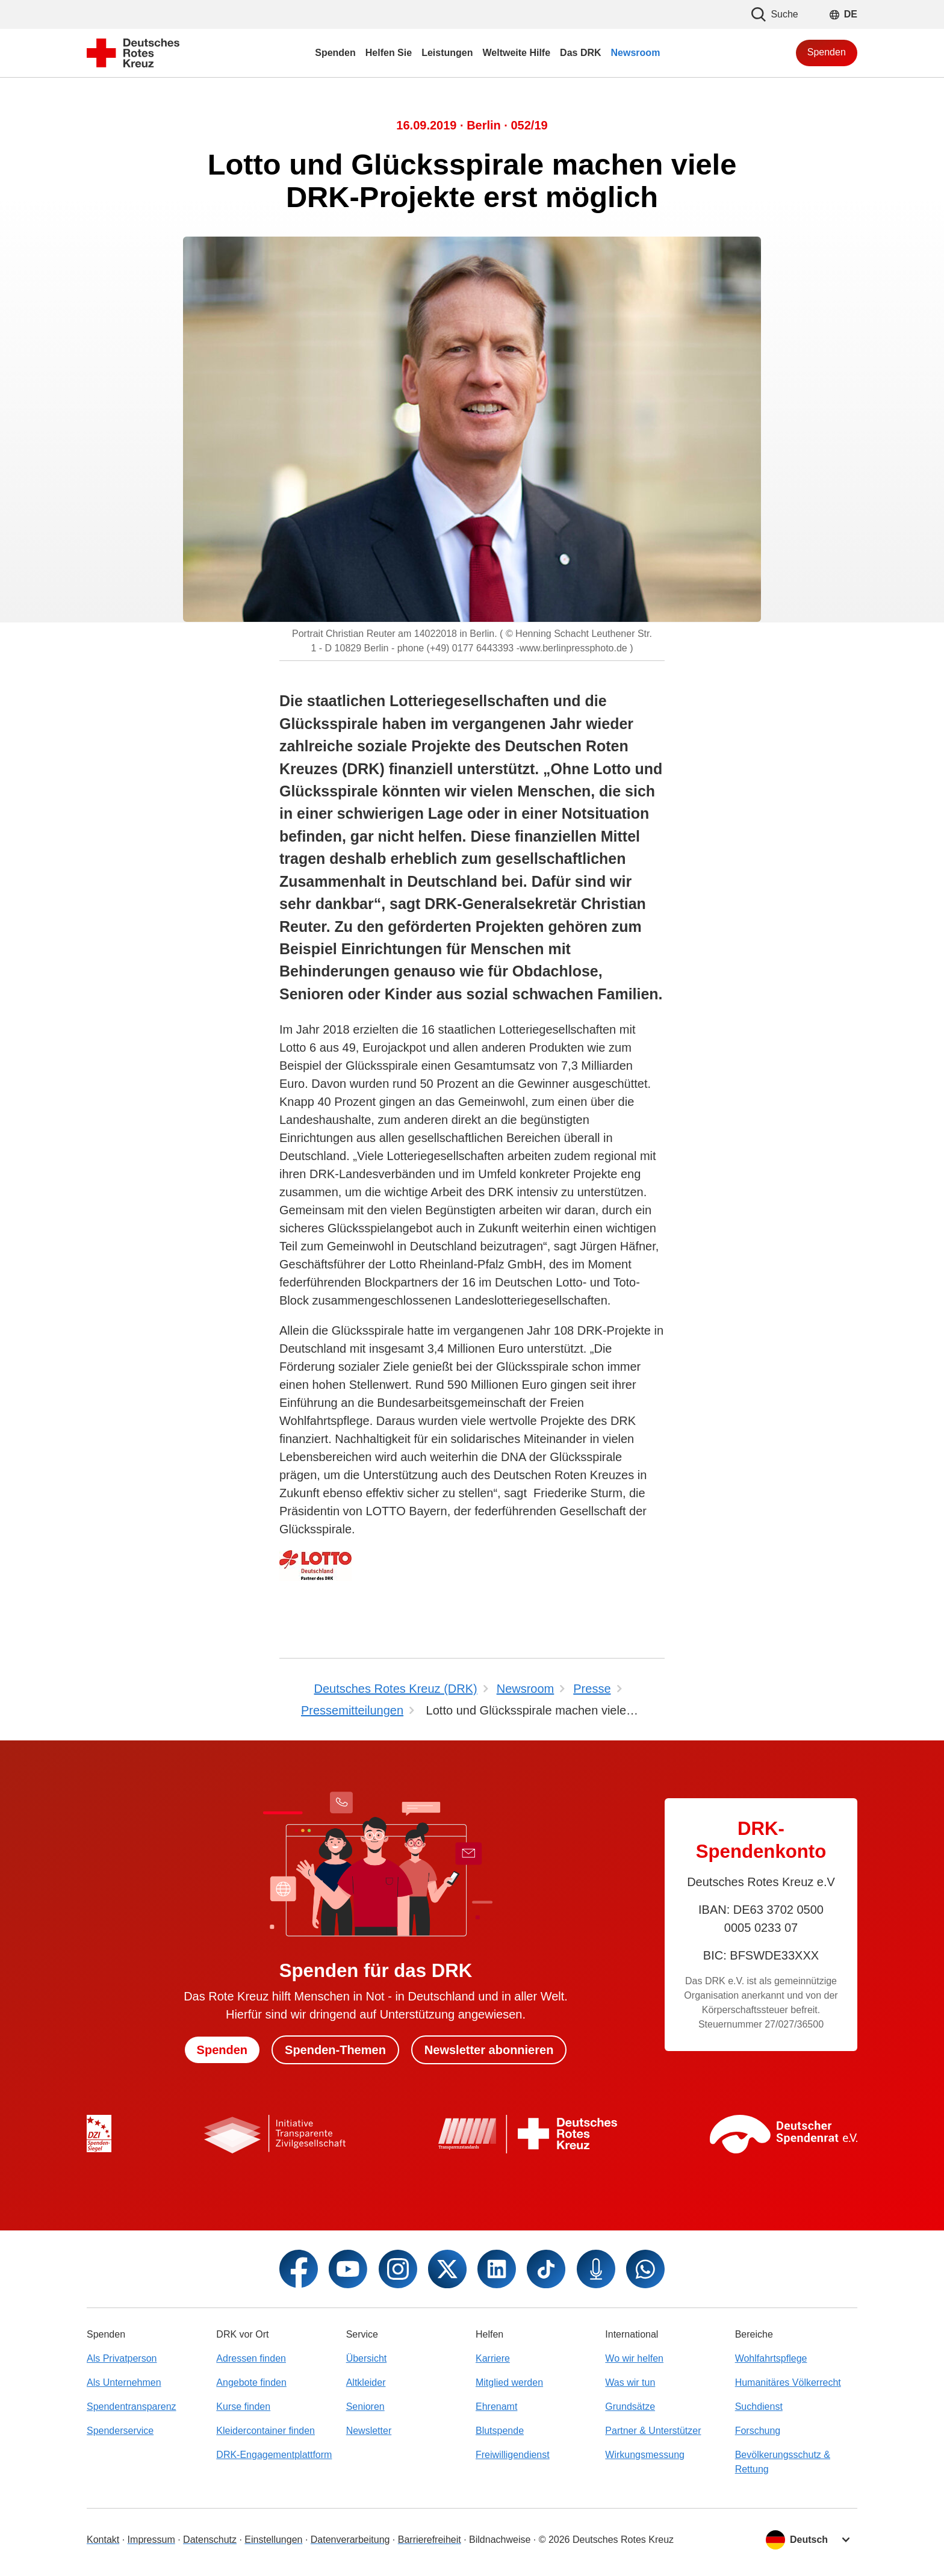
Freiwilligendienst (513, 2455)
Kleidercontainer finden (265, 2430)
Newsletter (369, 2430)
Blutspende (500, 2430)
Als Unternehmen (124, 2382)
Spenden (826, 52)
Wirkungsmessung (645, 2455)
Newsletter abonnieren (489, 2049)
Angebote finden (251, 2382)
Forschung (758, 2430)
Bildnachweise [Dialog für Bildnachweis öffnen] (499, 2539)
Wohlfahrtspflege (771, 2358)
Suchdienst (759, 2406)
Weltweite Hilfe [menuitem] (516, 53)
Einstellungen (273, 2539)
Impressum (151, 2539)
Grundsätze (630, 2406)
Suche (774, 14)
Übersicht (366, 2358)
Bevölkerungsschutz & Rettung (782, 2462)
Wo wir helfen (634, 2358)
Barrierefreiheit (429, 2539)
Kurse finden (243, 2406)
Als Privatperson (122, 2358)
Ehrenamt (496, 2406)
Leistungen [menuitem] (447, 53)
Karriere (493, 2358)
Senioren (365, 2406)
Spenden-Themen (335, 2049)
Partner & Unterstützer (653, 2430)
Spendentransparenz (131, 2406)
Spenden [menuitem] (335, 53)
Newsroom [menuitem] (635, 53)
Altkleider (366, 2382)
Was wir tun (630, 2382)
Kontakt (103, 2539)
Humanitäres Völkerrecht (788, 2382)
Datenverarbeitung (350, 2539)
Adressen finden (251, 2358)
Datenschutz (210, 2539)
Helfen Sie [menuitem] (388, 53)
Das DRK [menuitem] (580, 53)
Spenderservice (120, 2430)
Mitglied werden (509, 2382)
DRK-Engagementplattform (274, 2455)
